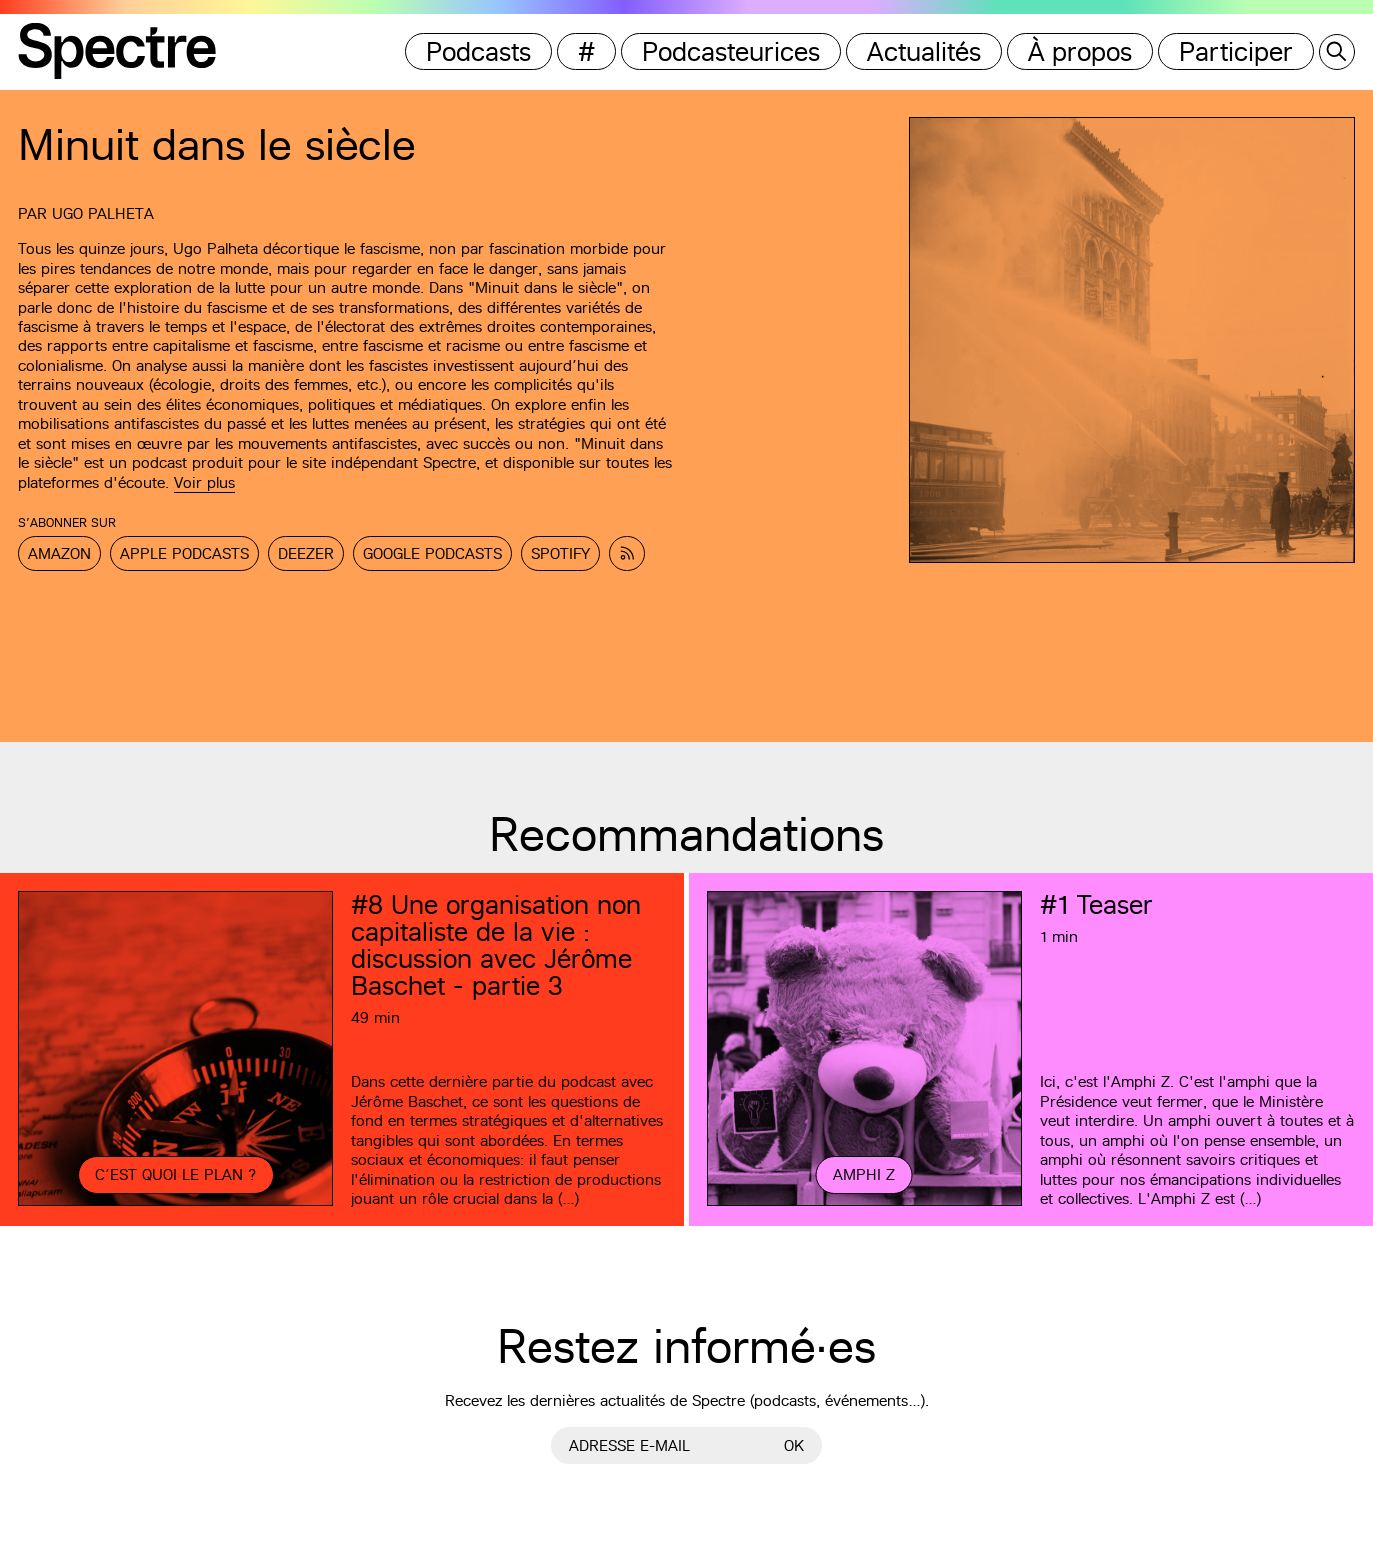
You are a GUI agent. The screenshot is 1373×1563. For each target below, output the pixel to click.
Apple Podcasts (184, 553)
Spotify (560, 553)
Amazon (59, 553)
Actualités (924, 51)
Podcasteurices (731, 51)
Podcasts (478, 51)
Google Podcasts (432, 553)
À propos (1080, 51)
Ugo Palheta (103, 213)
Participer (1236, 51)
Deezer (306, 553)
